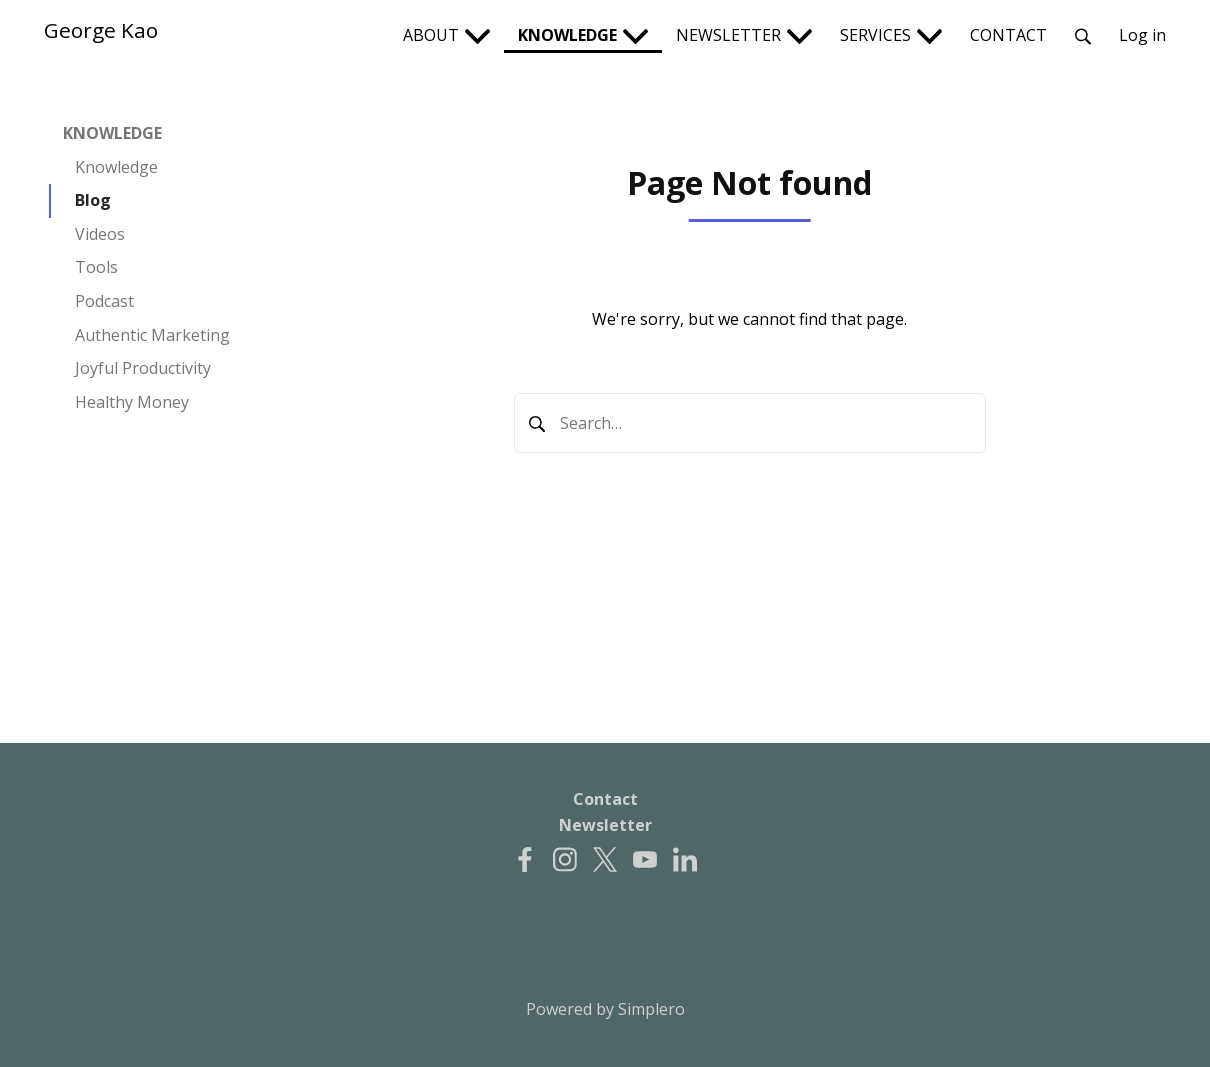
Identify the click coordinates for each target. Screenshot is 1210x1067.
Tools (96, 267)
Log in (1142, 35)
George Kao (101, 30)
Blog (93, 200)
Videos (100, 234)
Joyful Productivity (143, 368)
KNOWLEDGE (112, 133)
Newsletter (605, 825)
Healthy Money (132, 402)
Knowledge (116, 167)
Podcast (104, 301)
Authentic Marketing (152, 335)
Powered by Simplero (605, 1009)
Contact (605, 799)
